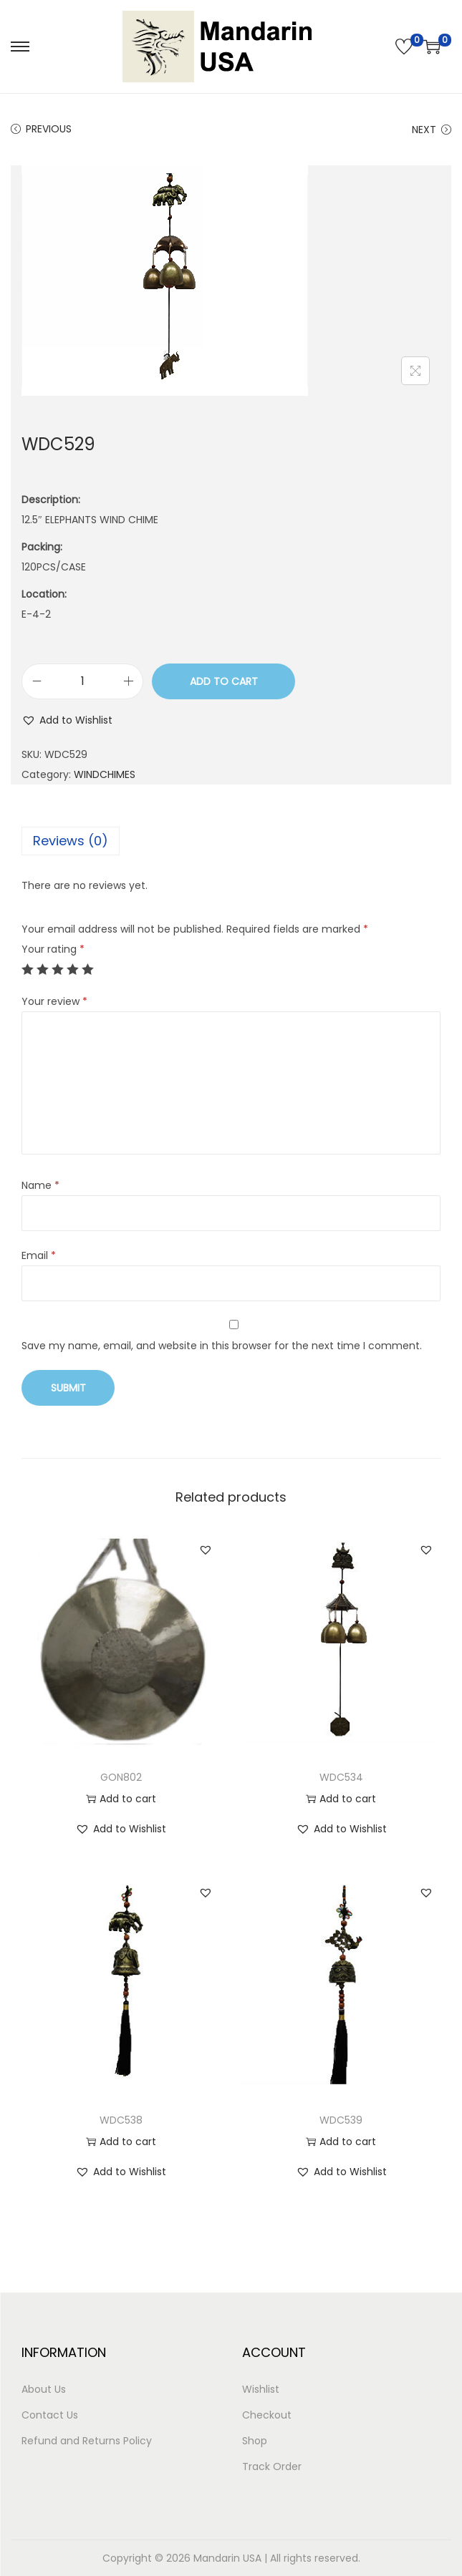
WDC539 (340, 2120)
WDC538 (121, 2120)
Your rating (53, 949)
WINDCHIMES (104, 774)
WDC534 (341, 1777)
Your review (54, 1001)
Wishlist (260, 2389)
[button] (66, 720)
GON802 (121, 1777)
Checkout (267, 2415)
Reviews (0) (70, 841)
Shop (254, 2441)
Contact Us (49, 2415)
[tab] (231, 841)
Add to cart (224, 681)
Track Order (272, 2466)
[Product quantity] (82, 681)
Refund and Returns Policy (86, 2441)
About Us (43, 2389)
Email (38, 1255)
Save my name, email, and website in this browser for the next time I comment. (221, 1345)
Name (40, 1185)
